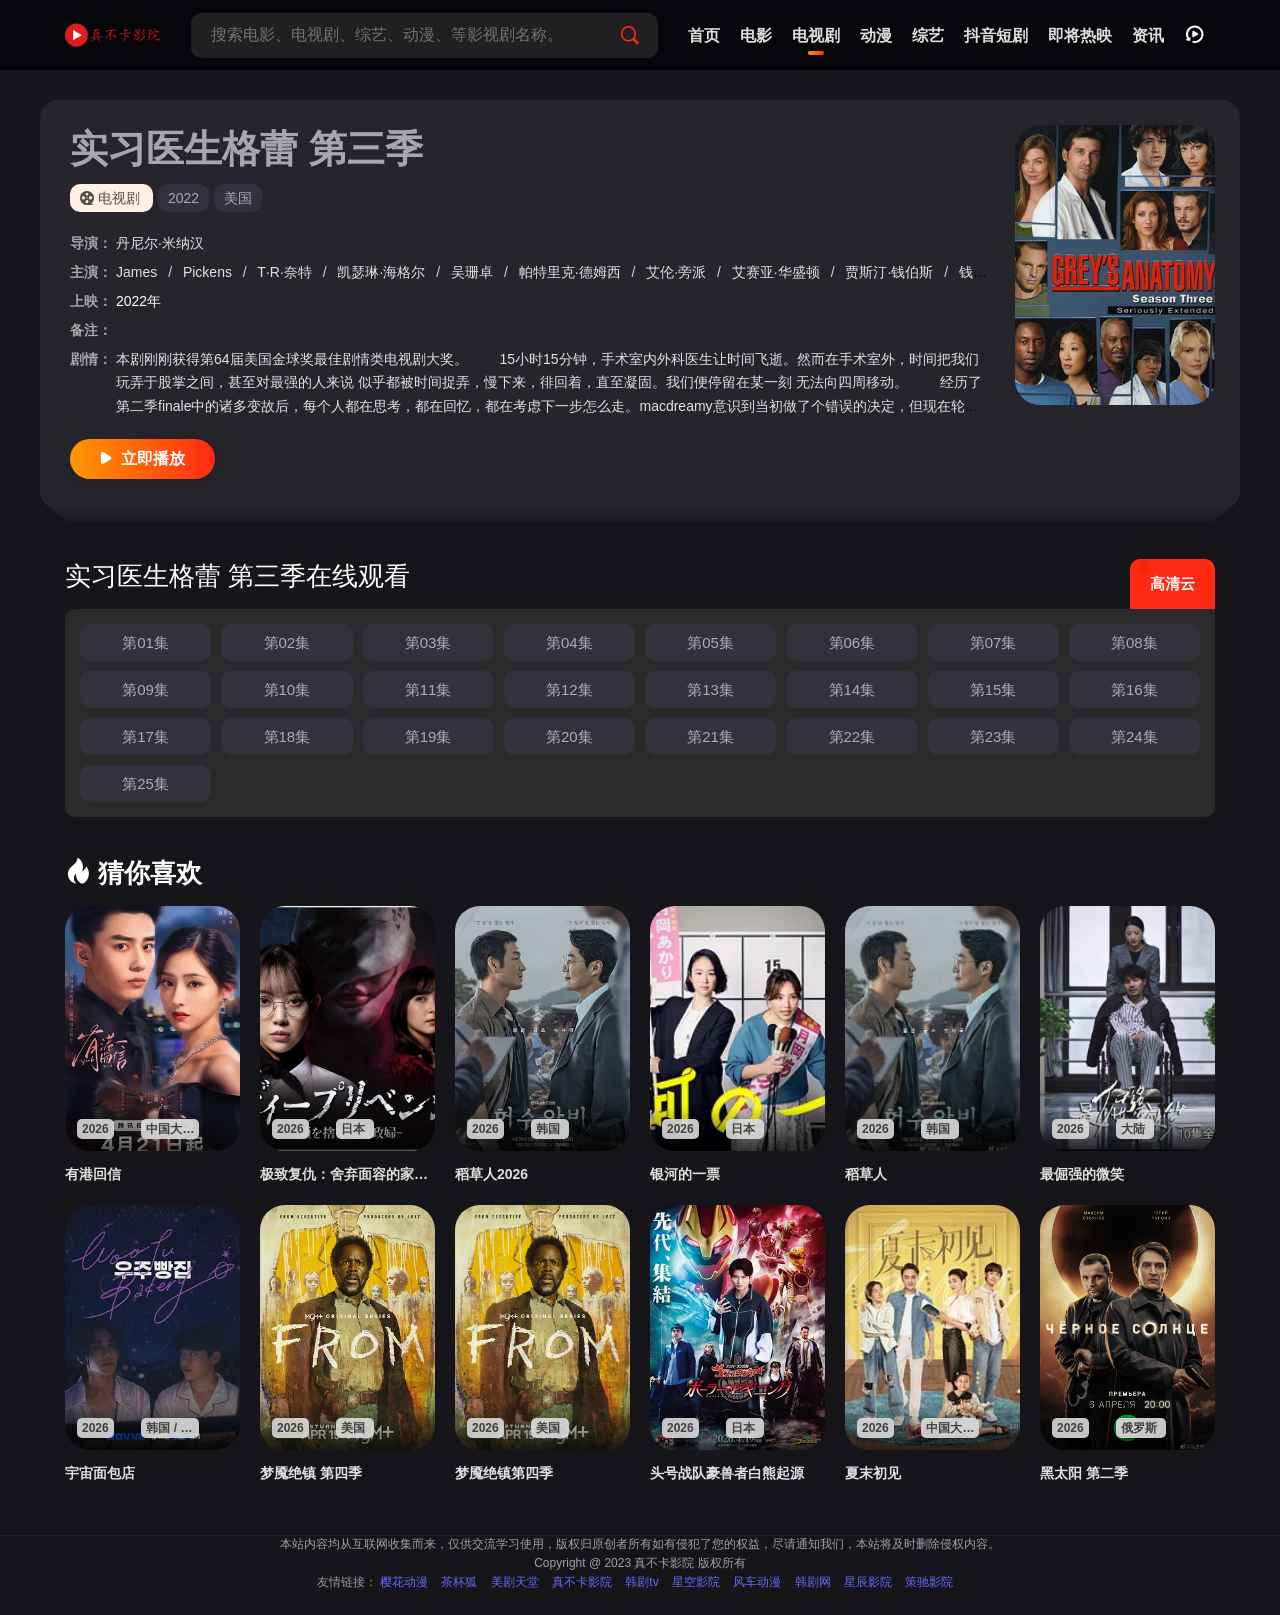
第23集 (993, 736)
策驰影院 (929, 1582)
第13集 (710, 689)
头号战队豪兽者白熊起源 (727, 1473)
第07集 (993, 642)
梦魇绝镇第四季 (504, 1473)
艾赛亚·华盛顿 (778, 272)
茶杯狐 (459, 1582)
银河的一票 (685, 1174)
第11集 (428, 689)
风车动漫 (757, 1582)
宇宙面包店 (100, 1473)
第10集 (287, 689)
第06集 (852, 642)
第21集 (710, 736)
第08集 (1134, 642)
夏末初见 (873, 1473)
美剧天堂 (515, 1582)
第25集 (145, 783)
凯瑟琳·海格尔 (383, 272)
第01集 (145, 642)
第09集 (145, 689)
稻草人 (866, 1174)
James (138, 272)
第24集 (1134, 736)
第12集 (569, 689)
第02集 (287, 642)
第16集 (1134, 689)
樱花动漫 (404, 1582)
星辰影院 (868, 1582)
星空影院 (696, 1582)
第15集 (993, 689)
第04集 (569, 642)
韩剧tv (641, 1582)
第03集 (428, 642)
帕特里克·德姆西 (572, 272)
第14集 (852, 689)
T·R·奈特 (286, 272)
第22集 (852, 736)
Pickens (209, 272)
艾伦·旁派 (678, 272)
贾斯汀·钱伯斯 (891, 272)
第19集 (428, 736)
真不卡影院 (582, 1582)
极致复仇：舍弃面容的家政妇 (347, 1174)
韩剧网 (813, 1582)
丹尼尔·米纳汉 (160, 243)
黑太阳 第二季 (1084, 1473)
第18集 (287, 736)
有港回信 (93, 1174)
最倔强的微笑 (1082, 1174)
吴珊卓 (474, 272)
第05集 (710, 642)
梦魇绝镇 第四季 (311, 1473)
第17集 (145, 736)
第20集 (569, 736)
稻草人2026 (491, 1174)
